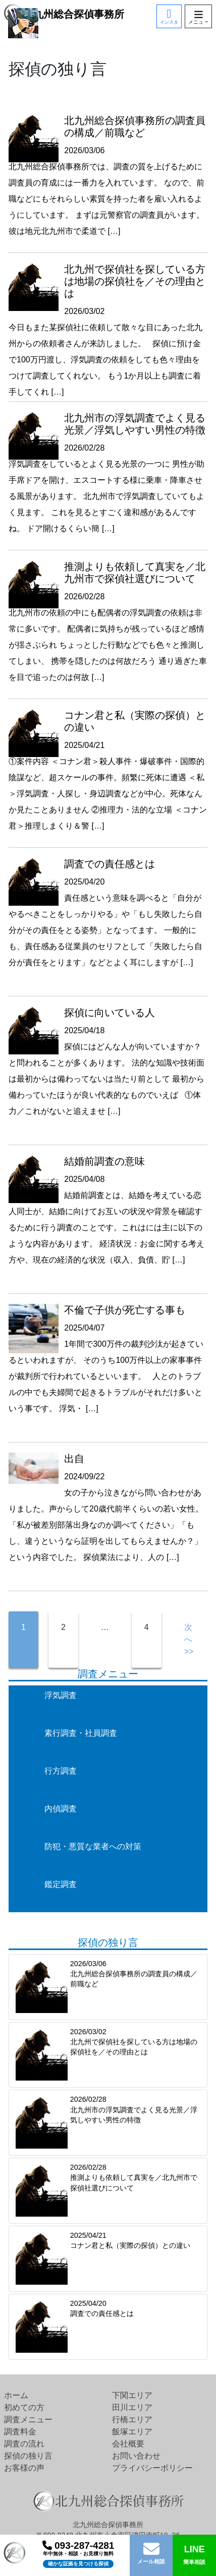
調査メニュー (28, 2419)
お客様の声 (24, 2468)
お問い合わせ (136, 2456)
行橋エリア (132, 2419)
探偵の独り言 (28, 2456)
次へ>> (189, 1639)
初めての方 (24, 2407)
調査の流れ (24, 2443)
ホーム (16, 2395)
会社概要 (128, 2443)
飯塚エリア (132, 2431)
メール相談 (151, 2561)
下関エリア (132, 2395)
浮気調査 (60, 1695)
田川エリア (132, 2407)
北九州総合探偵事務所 (63, 14)
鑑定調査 (60, 1884)
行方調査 (60, 1771)
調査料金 (20, 2431)
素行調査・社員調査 (80, 1733)
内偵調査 (60, 1808)
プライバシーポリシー (152, 2468)
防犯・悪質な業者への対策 (92, 1846)
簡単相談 (194, 2554)
